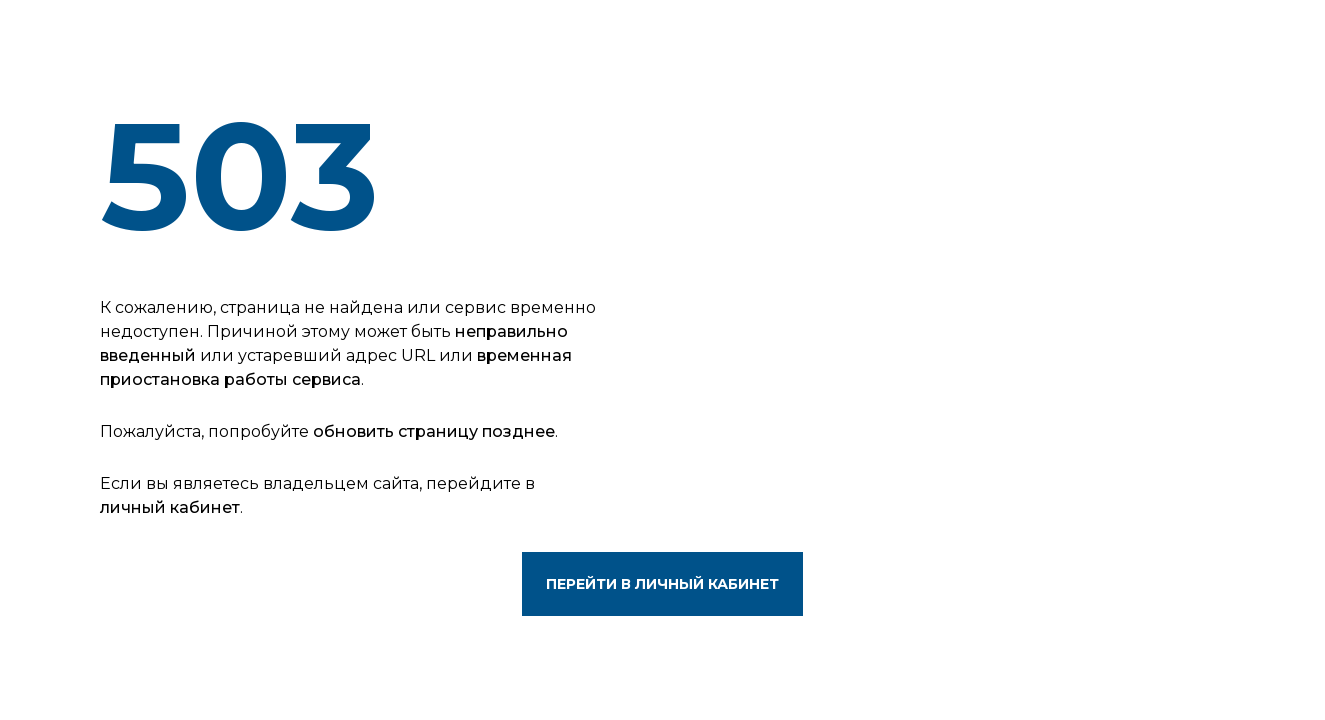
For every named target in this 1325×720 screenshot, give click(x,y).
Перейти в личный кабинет (662, 584)
